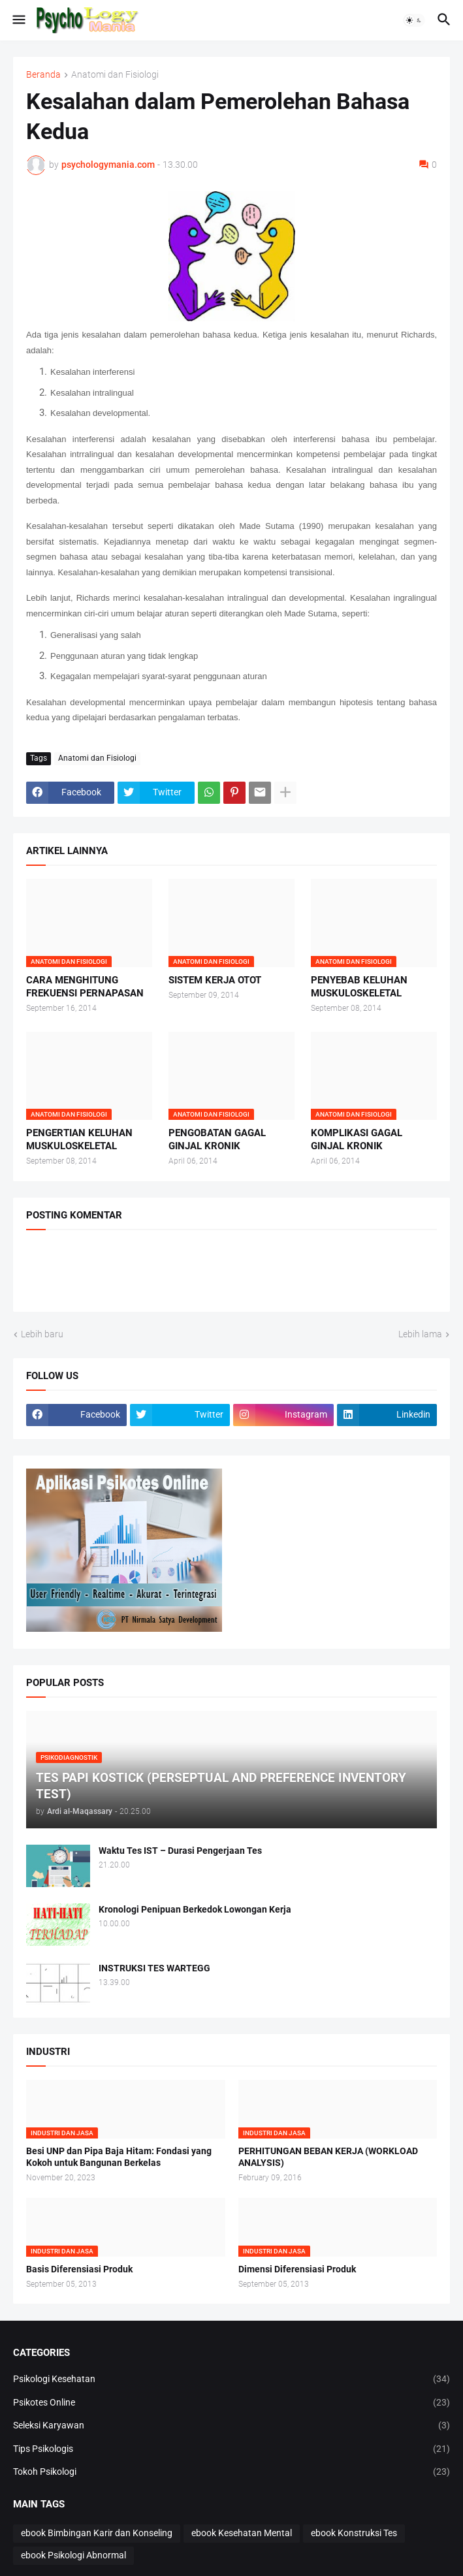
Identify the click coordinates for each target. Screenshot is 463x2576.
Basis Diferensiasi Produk (79, 2269)
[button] (18, 20)
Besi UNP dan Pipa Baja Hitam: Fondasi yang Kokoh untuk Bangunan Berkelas (119, 2157)
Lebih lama (420, 1334)
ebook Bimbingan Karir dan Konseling (96, 2533)
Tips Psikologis (231, 2449)
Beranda (43, 75)
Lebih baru (42, 1334)
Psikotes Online (231, 2402)
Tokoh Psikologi (231, 2472)
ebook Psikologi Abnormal (73, 2555)
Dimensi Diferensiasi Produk (297, 2269)
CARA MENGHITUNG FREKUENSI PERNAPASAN (85, 986)
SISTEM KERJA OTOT (214, 980)
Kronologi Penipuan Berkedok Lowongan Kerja (195, 1909)
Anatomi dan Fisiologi (115, 75)
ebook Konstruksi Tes (354, 2533)
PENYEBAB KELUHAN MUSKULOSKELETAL (359, 986)
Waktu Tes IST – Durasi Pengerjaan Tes (180, 1850)
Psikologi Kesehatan (231, 2379)
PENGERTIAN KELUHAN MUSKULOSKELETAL (79, 1139)
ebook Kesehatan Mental (241, 2533)
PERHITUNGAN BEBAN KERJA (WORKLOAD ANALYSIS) (328, 2157)
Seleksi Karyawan (231, 2425)
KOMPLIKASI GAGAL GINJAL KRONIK (356, 1139)
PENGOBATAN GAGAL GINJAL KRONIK (217, 1139)
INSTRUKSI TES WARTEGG (154, 1968)
